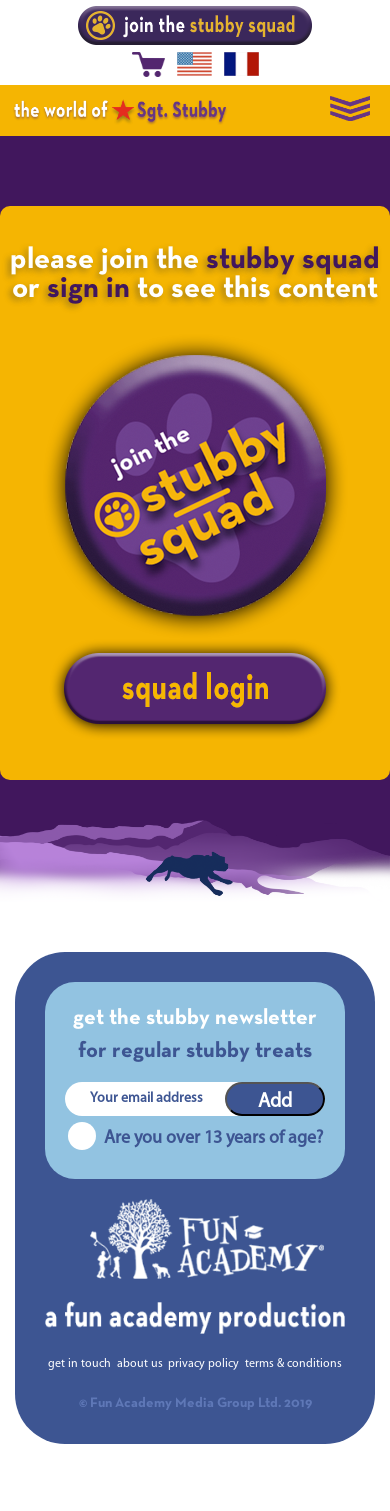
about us (140, 1364)
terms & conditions (293, 1364)
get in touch (79, 1364)
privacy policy (203, 1364)
